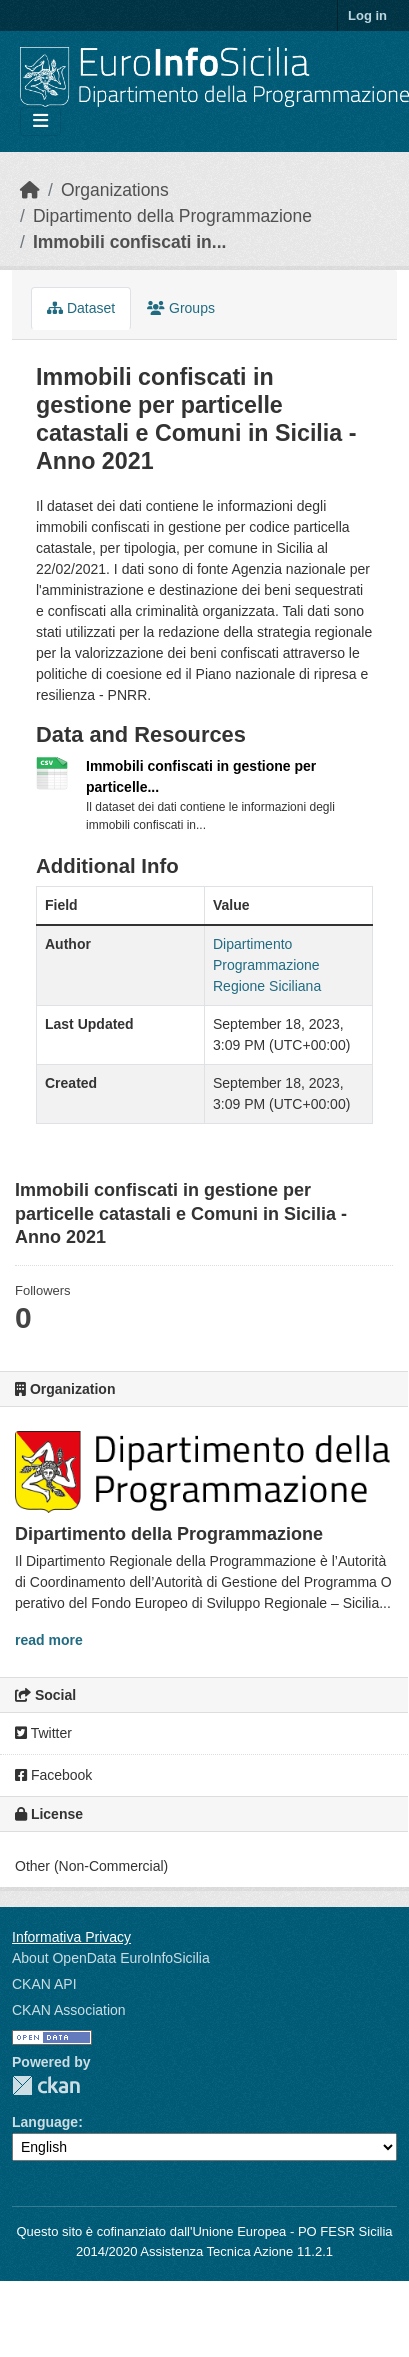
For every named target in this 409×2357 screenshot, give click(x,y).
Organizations (115, 190)
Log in (367, 15)
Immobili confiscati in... (130, 242)
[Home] (30, 190)
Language (45, 2122)
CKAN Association (69, 2010)
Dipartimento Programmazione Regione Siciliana (267, 965)
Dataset (81, 308)
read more (49, 1640)
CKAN (46, 2085)
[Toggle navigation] (40, 121)
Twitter (43, 1733)
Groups (181, 308)
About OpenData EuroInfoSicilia (111, 1958)
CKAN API (44, 1984)
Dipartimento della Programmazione (172, 216)
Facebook (53, 1775)
